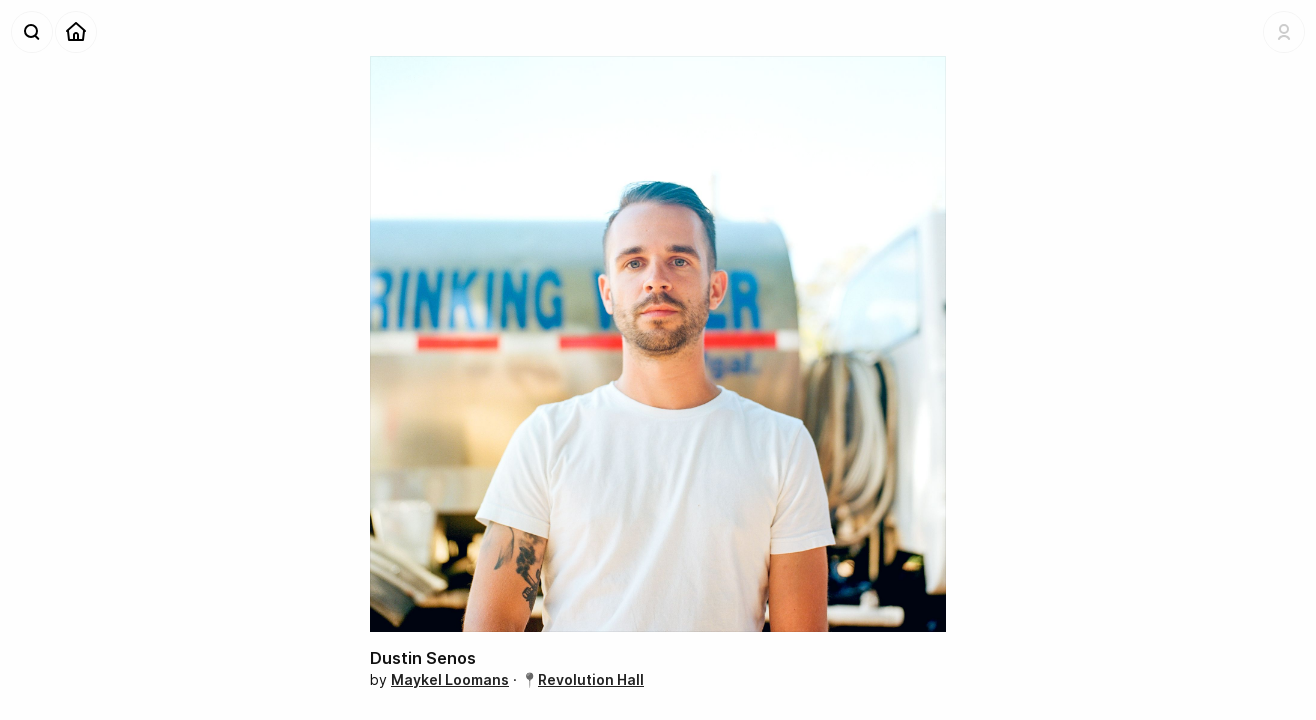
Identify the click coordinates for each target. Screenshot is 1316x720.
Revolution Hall (591, 679)
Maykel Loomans (450, 679)
